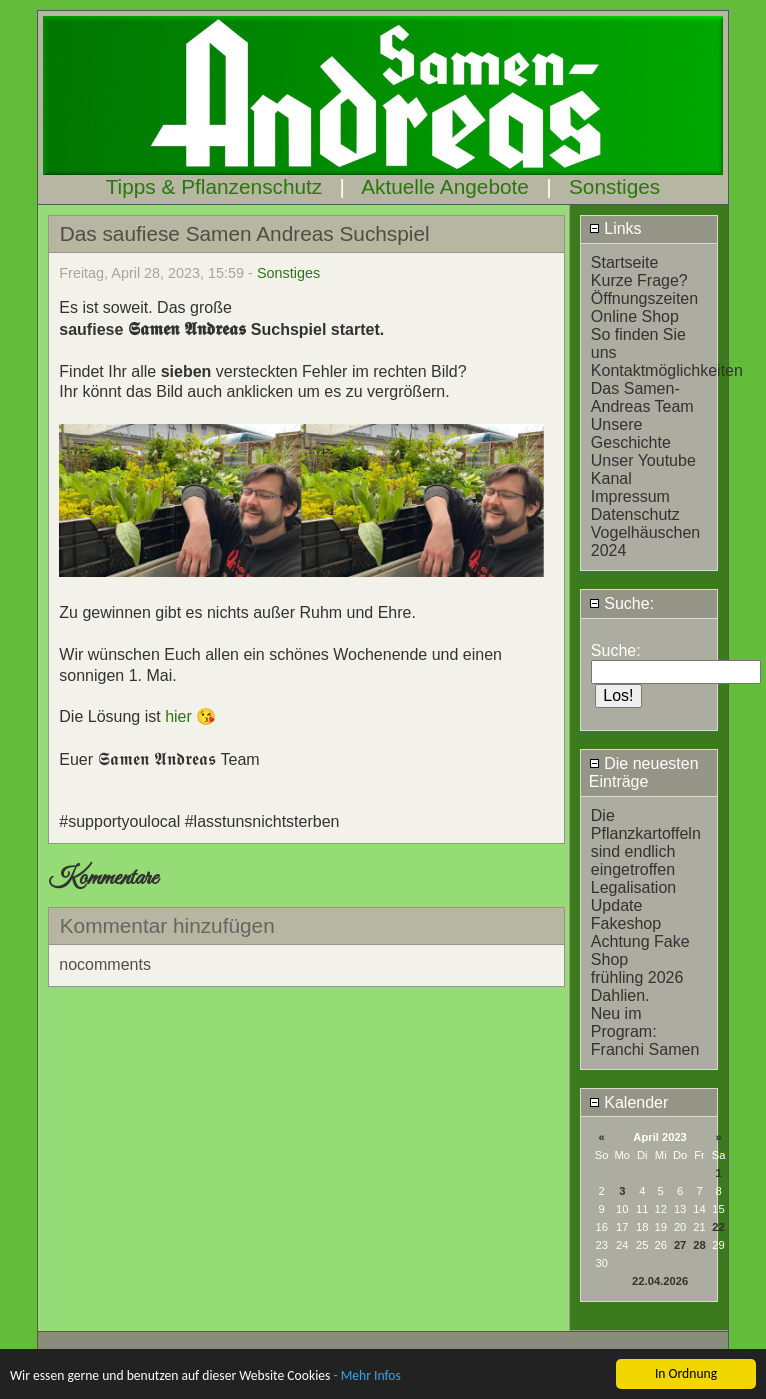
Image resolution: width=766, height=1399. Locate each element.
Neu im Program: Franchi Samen (645, 1031)
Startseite (625, 262)
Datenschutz (635, 514)
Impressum (630, 496)
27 (680, 1245)
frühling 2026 (637, 977)
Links (615, 228)
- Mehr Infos (366, 1378)
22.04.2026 (660, 1281)
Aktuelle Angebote (445, 186)
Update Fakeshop (626, 914)
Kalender (629, 1102)
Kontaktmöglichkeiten (667, 370)
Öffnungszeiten (644, 298)
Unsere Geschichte (631, 433)
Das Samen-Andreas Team (642, 397)
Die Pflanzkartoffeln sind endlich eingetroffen (646, 842)
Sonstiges (614, 186)
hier (180, 716)
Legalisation (633, 887)
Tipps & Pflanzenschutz (214, 186)
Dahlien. (620, 995)
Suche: (621, 603)
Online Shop (635, 316)
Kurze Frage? (639, 280)
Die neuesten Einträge (644, 772)
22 (718, 1227)
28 (699, 1245)
